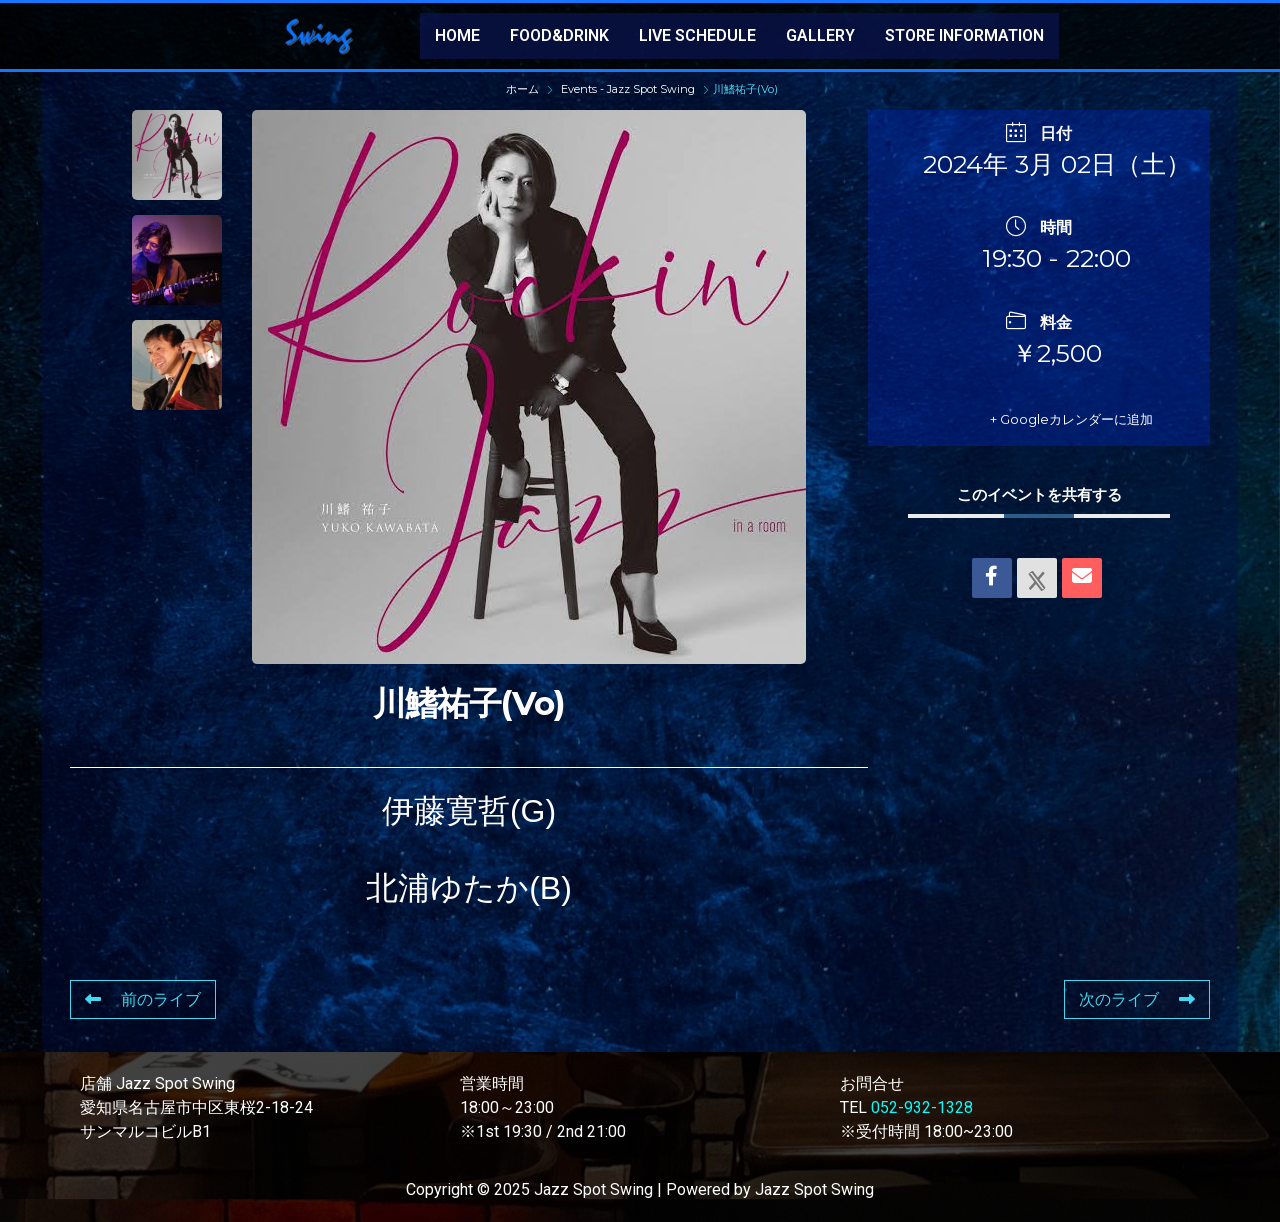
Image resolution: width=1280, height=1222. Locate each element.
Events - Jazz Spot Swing (628, 89)
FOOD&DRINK (559, 35)
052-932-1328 (922, 1107)
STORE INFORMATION (964, 35)
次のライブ (1137, 999)
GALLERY (820, 35)
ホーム (524, 89)
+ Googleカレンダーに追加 (1043, 418)
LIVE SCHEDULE (697, 35)
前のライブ (143, 999)
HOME (457, 35)
